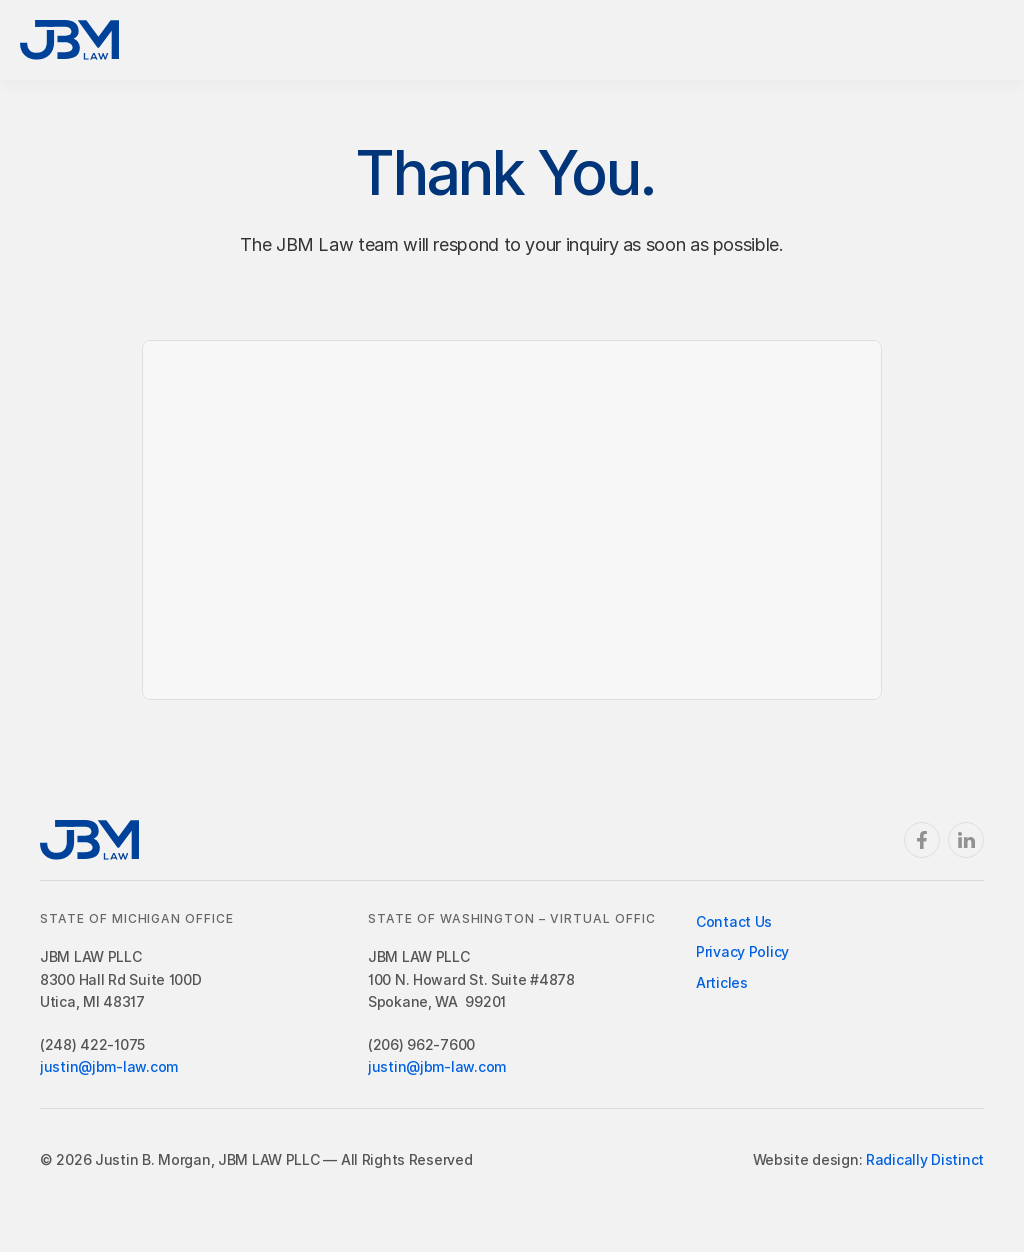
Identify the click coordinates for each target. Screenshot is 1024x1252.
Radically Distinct (925, 1159)
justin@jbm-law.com (109, 1066)
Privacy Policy (742, 951)
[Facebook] (922, 840)
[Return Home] (69, 40)
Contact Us (734, 921)
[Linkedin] (966, 840)
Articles (722, 982)
